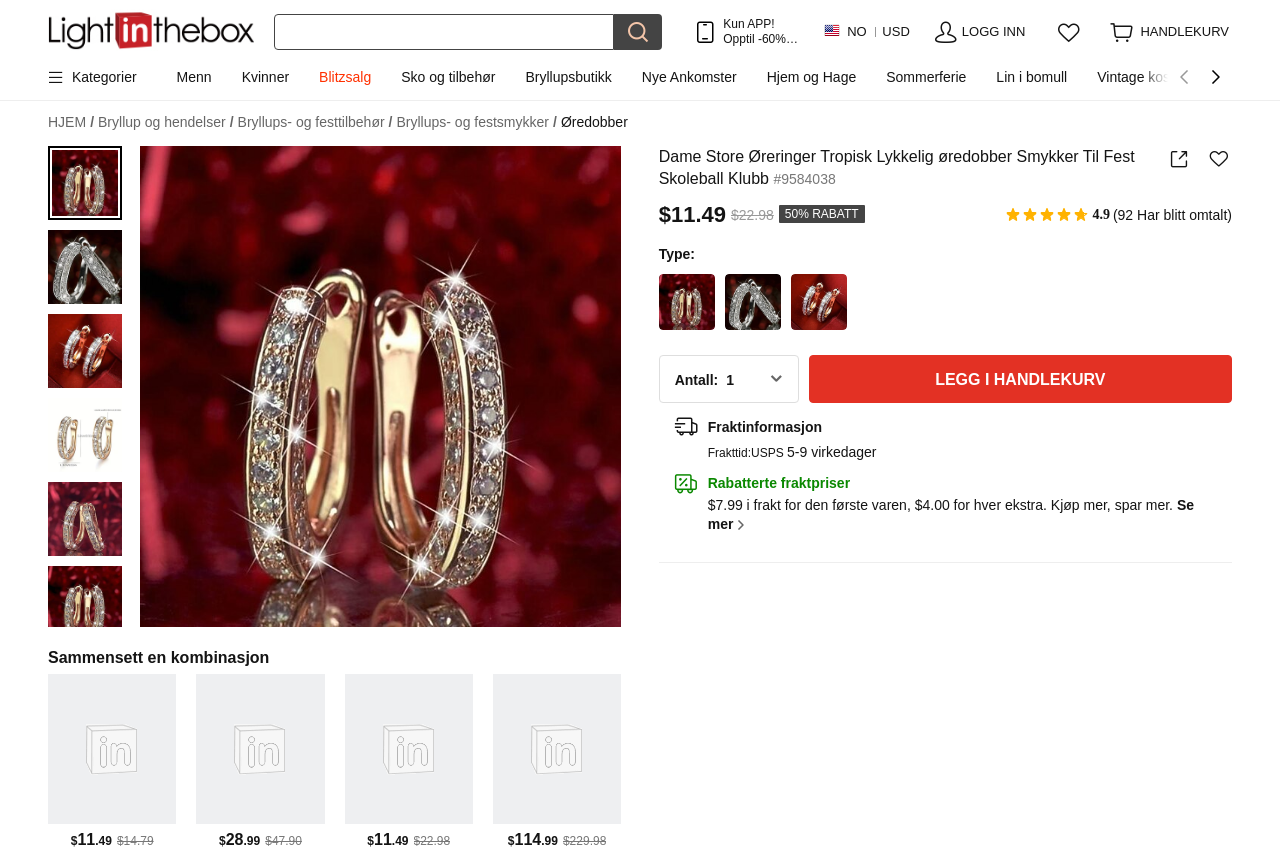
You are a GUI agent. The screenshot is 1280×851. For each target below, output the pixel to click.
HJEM (71, 122)
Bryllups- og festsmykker (477, 122)
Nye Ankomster (689, 77)
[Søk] (444, 32)
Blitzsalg (345, 77)
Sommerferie (926, 77)
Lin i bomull (1031, 77)
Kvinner (265, 77)
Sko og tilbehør (448, 77)
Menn (194, 77)
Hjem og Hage (812, 77)
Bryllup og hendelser (166, 122)
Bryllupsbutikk (568, 77)
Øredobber (594, 122)
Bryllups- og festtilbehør (315, 122)
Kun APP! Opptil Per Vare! (760, 31)
